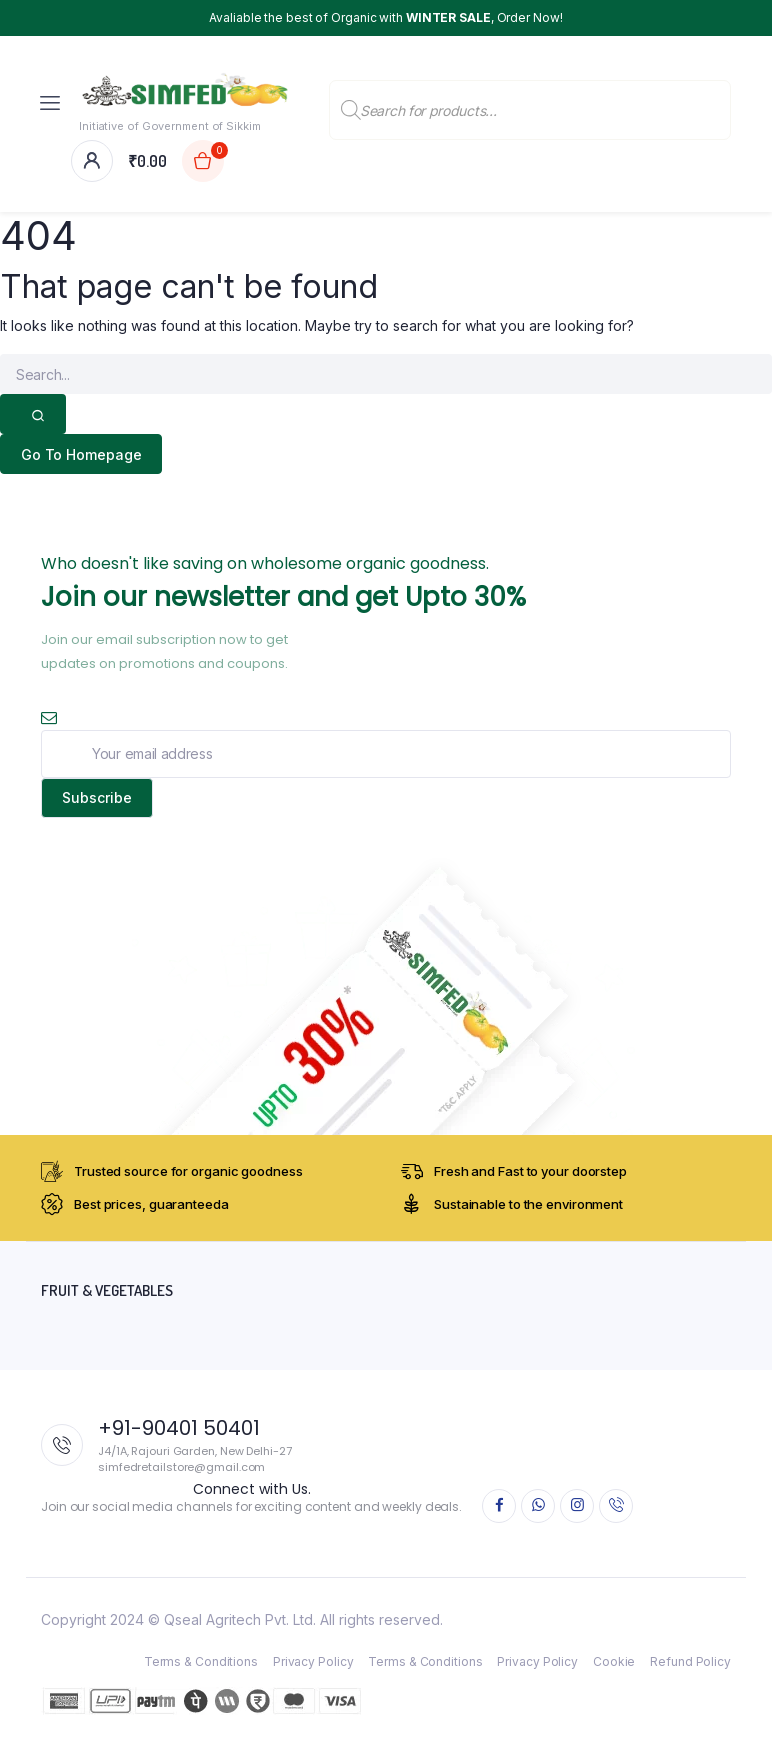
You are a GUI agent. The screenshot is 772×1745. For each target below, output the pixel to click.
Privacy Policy (313, 1661)
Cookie (614, 1661)
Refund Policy (690, 1661)
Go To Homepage (81, 454)
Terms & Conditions (201, 1661)
